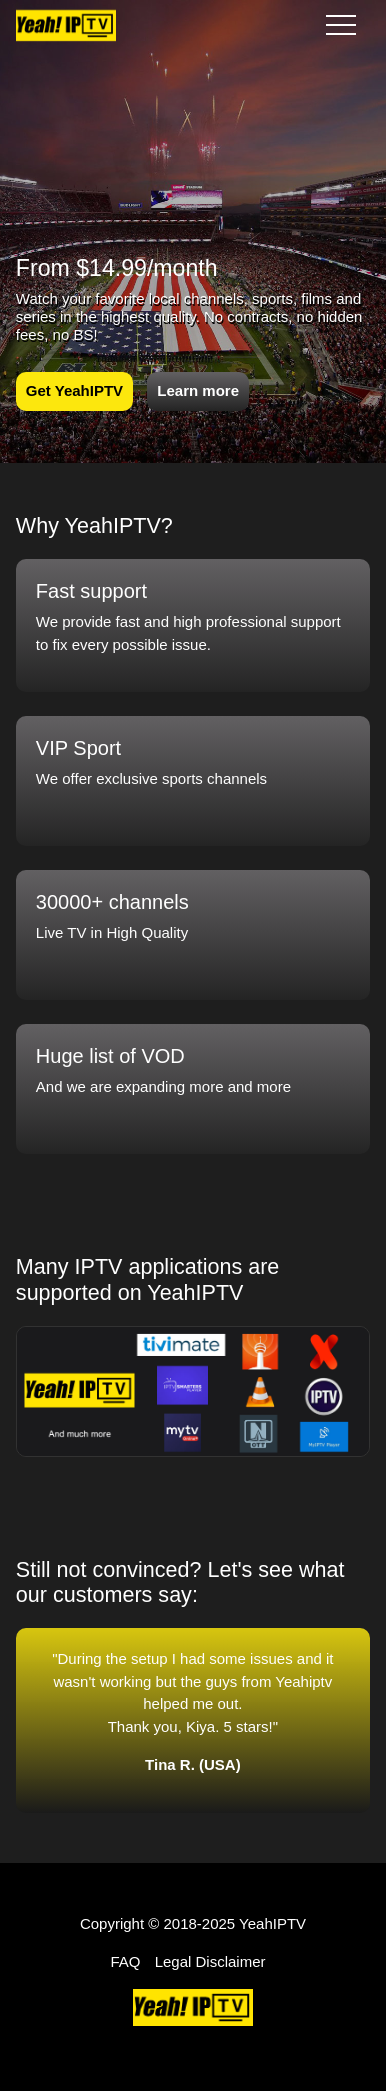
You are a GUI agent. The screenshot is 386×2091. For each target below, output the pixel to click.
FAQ (125, 1961)
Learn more (198, 390)
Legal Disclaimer (210, 1961)
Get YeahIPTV (74, 390)
